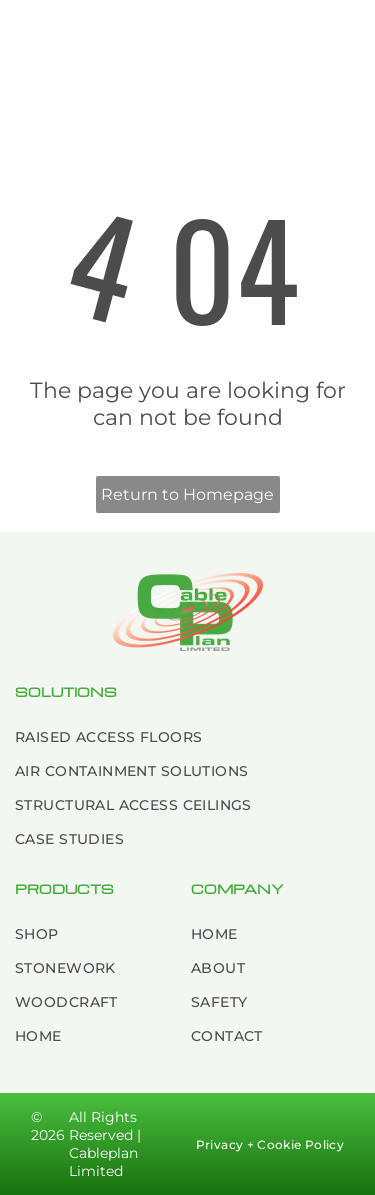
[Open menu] (341, 41)
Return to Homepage (187, 494)
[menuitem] (187, 737)
